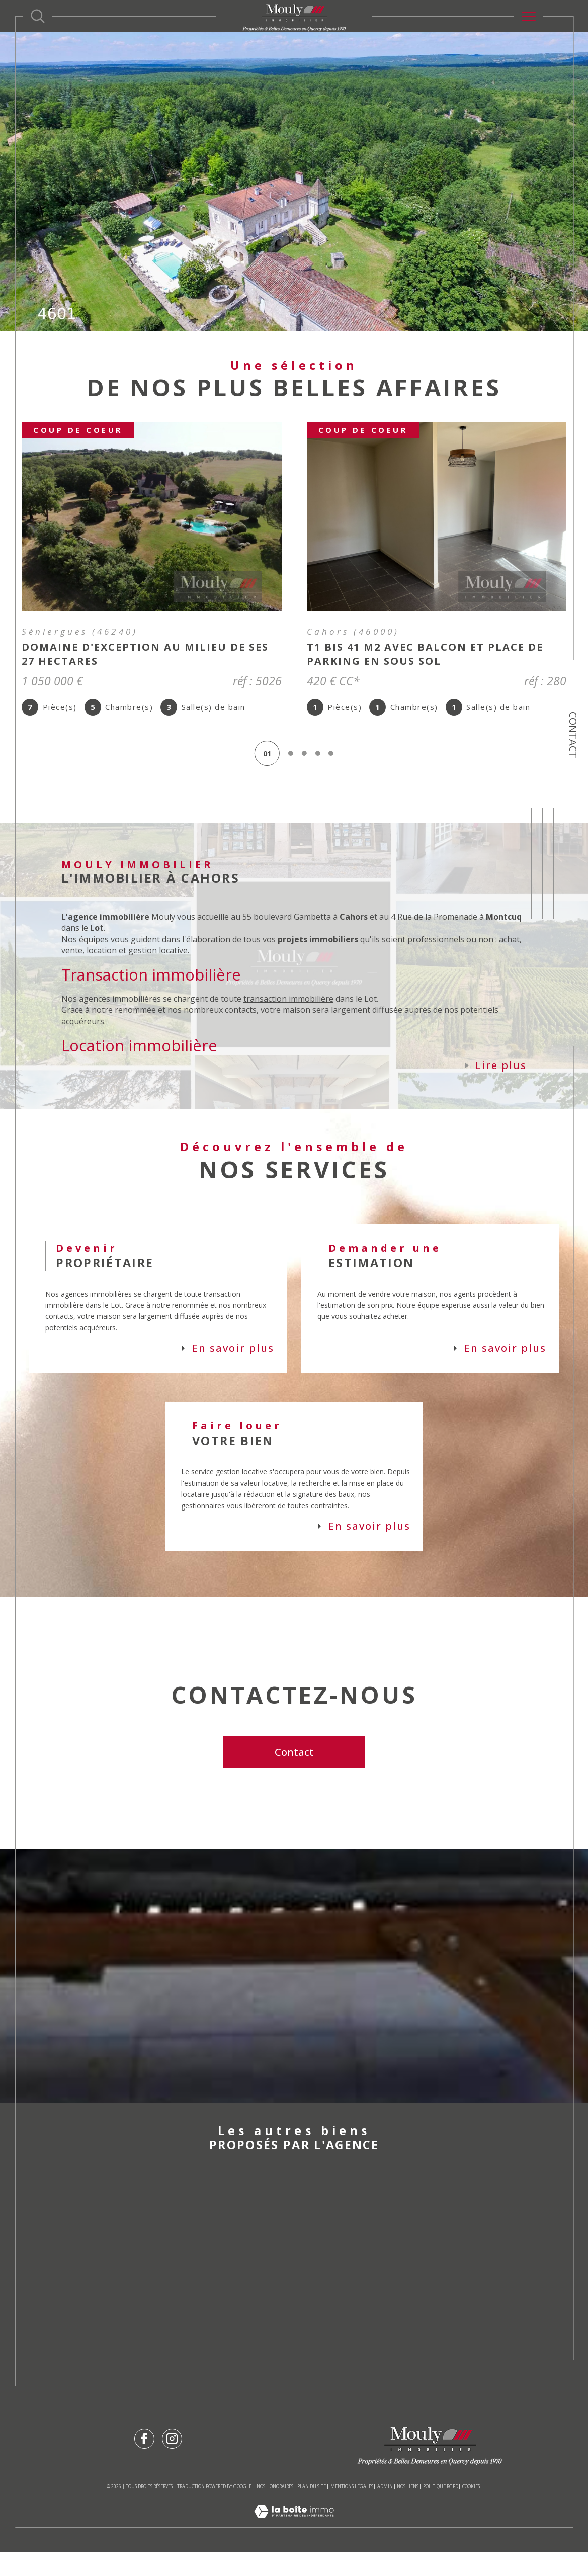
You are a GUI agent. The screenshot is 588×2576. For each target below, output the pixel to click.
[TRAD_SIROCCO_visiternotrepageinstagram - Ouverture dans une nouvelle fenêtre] (172, 2462)
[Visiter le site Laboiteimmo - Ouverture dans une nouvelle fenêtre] (294, 2545)
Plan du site (311, 2510)
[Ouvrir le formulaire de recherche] (37, 16)
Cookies (471, 2510)
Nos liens (407, 2510)
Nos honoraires (275, 2510)
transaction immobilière (290, 1006)
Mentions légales (351, 2510)
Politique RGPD (440, 2510)
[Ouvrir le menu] (528, 16)
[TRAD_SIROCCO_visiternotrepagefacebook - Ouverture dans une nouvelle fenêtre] (144, 2462)
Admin (385, 2510)
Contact (573, 735)
